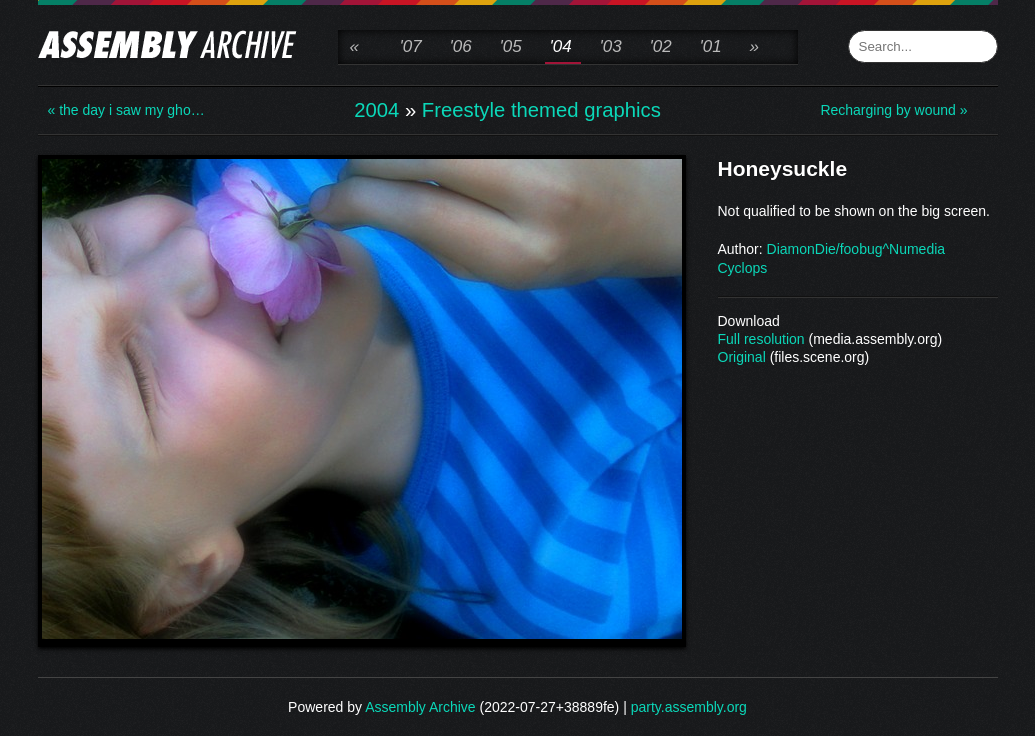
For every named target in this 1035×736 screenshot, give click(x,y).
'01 (711, 46)
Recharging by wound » (893, 110)
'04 (561, 46)
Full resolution (761, 339)
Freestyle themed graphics (541, 110)
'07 (411, 46)
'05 (511, 46)
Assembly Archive (420, 707)
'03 (611, 46)
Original (742, 357)
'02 (661, 46)
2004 (376, 110)
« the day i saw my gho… (126, 110)
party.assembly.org (689, 707)
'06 (461, 46)
